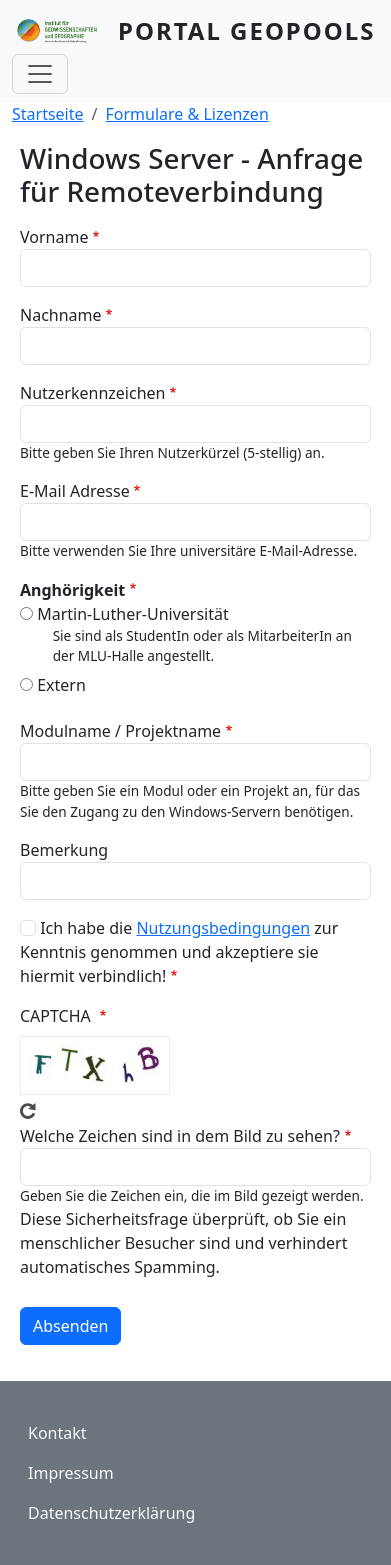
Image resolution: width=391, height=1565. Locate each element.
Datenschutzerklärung (111, 1513)
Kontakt (57, 1433)
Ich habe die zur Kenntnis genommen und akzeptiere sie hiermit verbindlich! (179, 952)
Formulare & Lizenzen (187, 114)
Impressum (71, 1473)
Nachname (61, 315)
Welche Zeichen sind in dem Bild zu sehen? (180, 1136)
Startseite (48, 114)
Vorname (54, 237)
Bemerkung (64, 850)
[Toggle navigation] (40, 74)
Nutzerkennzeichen (92, 393)
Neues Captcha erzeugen (28, 1111)
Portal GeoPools (246, 30)
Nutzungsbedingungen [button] (223, 928)
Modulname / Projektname (120, 731)
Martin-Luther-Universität (133, 614)
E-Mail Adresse (75, 491)
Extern (61, 685)
